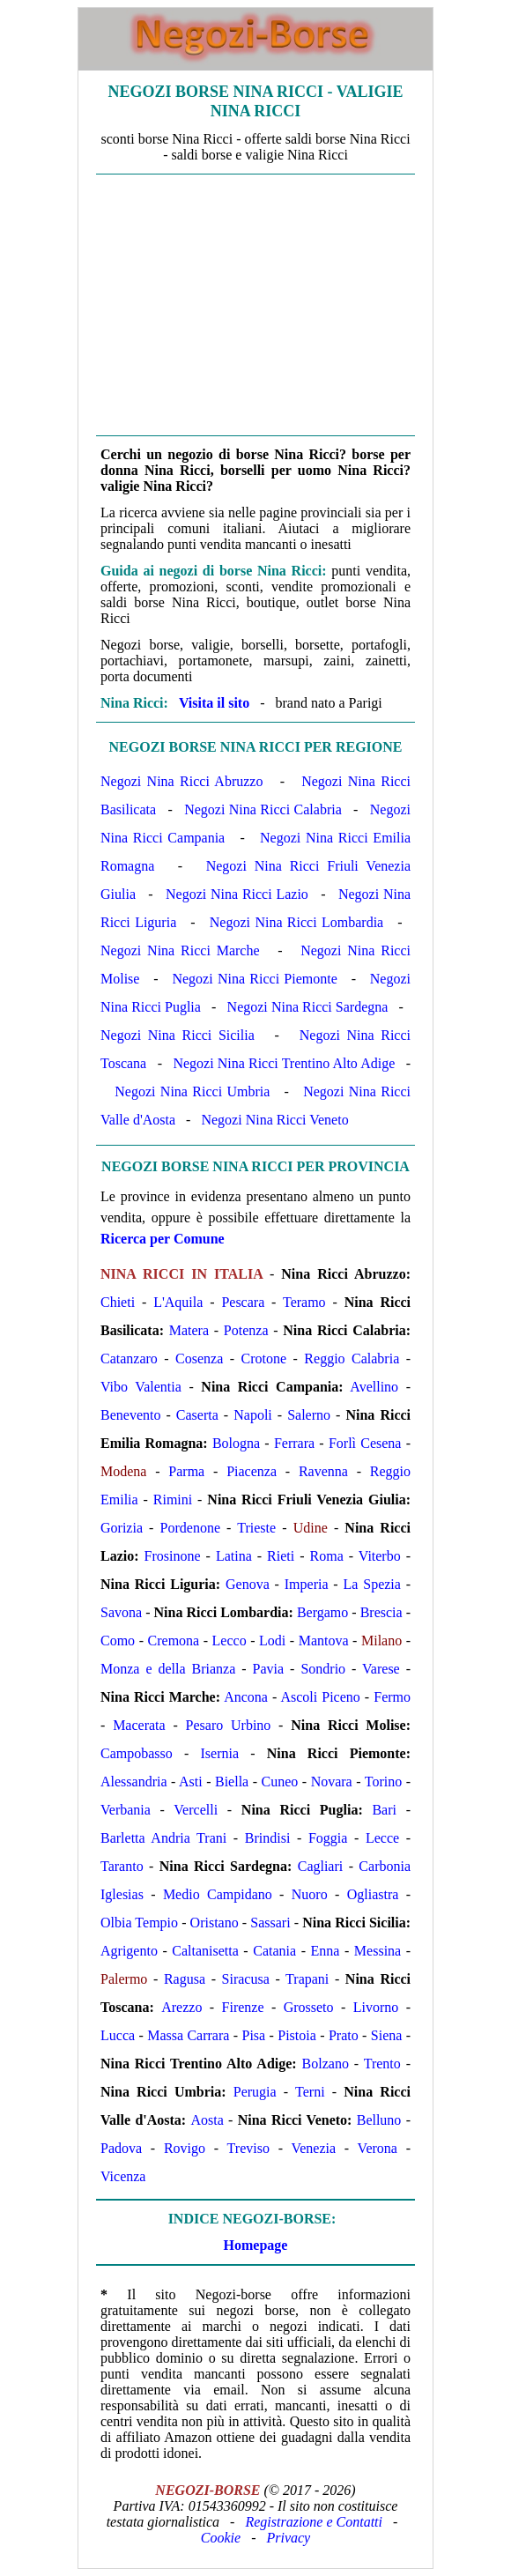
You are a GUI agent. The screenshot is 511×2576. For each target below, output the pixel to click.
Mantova (324, 1640)
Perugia (255, 2091)
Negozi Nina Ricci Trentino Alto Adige (284, 1063)
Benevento (130, 1414)
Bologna (236, 1443)
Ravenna (323, 1471)
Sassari (270, 1922)
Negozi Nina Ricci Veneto (274, 1119)
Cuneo (280, 1781)
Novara (331, 1781)
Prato (344, 2035)
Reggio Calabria (351, 1358)
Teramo (304, 1302)
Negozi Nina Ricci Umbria (192, 1091)
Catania (274, 1950)
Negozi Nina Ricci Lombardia (296, 922)
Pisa (254, 2035)
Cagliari (321, 1866)
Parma (186, 1471)
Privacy (288, 2537)
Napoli (252, 1414)
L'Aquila (178, 1302)
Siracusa (246, 1978)
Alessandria (133, 1781)
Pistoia (297, 2035)
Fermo (392, 1696)
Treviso (248, 2148)
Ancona (246, 1696)
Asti (191, 1781)
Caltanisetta (205, 1950)
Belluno (379, 2119)
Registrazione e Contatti (313, 2521)
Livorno (376, 2007)
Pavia (269, 1668)
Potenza (246, 1330)
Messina (377, 1950)
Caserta (197, 1414)
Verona (377, 2148)
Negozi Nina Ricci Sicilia (177, 1035)
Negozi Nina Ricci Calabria (263, 809)
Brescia (381, 1612)
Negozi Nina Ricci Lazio (237, 894)
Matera (189, 1330)
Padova (121, 2148)
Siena (387, 2035)
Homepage (256, 2245)
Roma (327, 1555)
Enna (325, 1950)
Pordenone (190, 1527)
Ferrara (294, 1443)
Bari (384, 1809)
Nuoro (310, 1894)
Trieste (256, 1527)
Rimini (172, 1499)
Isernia (220, 1753)
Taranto (122, 1866)
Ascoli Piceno (319, 1696)
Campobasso (136, 1753)
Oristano (214, 1922)
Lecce (382, 1837)
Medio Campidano (217, 1894)
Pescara (242, 1302)
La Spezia (372, 1584)
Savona (121, 1612)
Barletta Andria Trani (163, 1837)
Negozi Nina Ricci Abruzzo (181, 781)
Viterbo (380, 1555)
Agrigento (129, 1950)
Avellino (374, 1386)
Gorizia (121, 1527)
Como (117, 1640)
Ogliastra (373, 1894)
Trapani (307, 1978)
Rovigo (184, 2148)
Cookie (221, 2537)
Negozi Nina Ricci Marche (180, 950)
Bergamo (322, 1612)
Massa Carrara (188, 2035)
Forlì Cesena (365, 1443)
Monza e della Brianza (167, 1668)
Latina (234, 1555)
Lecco (229, 1640)
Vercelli (196, 1809)
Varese (381, 1668)
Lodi (272, 1640)
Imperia (307, 1584)
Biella (231, 1781)
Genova (248, 1584)
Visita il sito (214, 702)
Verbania (125, 1809)
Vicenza (122, 2176)
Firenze (243, 2007)
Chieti (117, 1302)
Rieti (280, 1555)
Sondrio (322, 1668)
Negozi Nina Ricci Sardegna (308, 1006)
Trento (382, 2063)
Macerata (139, 1725)
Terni (310, 2091)
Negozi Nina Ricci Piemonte (254, 978)
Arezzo (181, 2007)
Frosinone (172, 1555)
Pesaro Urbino (228, 1725)
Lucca (117, 2035)
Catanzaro (129, 1358)
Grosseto (309, 2007)
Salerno (308, 1414)
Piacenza (251, 1471)
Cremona (174, 1640)
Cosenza (199, 1358)
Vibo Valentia (140, 1386)
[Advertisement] (255, 305)
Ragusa (184, 1978)
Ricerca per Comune (162, 1238)
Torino (383, 1781)
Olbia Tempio (139, 1922)
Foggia (327, 1837)
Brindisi (268, 1837)
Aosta (206, 2119)
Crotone (264, 1358)
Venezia (313, 2148)
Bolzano (325, 2063)
